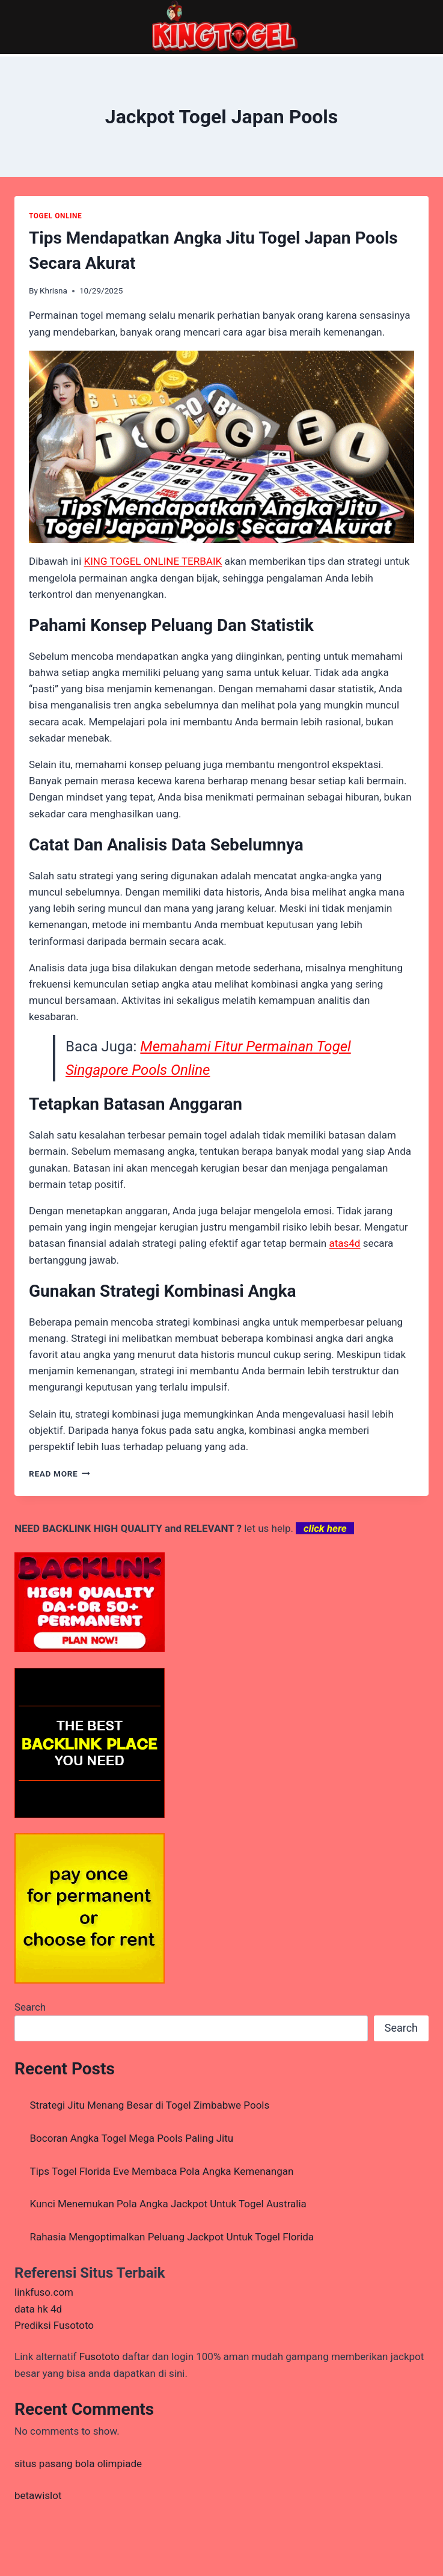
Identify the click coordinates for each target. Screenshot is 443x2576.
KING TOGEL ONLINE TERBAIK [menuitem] (153, 561)
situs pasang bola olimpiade (78, 2464)
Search (30, 2007)
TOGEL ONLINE (55, 216)
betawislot (37, 2495)
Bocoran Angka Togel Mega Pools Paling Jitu (132, 2138)
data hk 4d (38, 2309)
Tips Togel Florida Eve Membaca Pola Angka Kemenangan (162, 2171)
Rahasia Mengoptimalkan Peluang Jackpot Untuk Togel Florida (172, 2237)
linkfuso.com (43, 2292)
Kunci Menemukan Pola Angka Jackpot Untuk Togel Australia (168, 2204)
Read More (59, 1473)
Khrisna (53, 290)
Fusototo (99, 2356)
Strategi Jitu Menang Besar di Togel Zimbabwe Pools (150, 2105)
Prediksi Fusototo (54, 2325)
